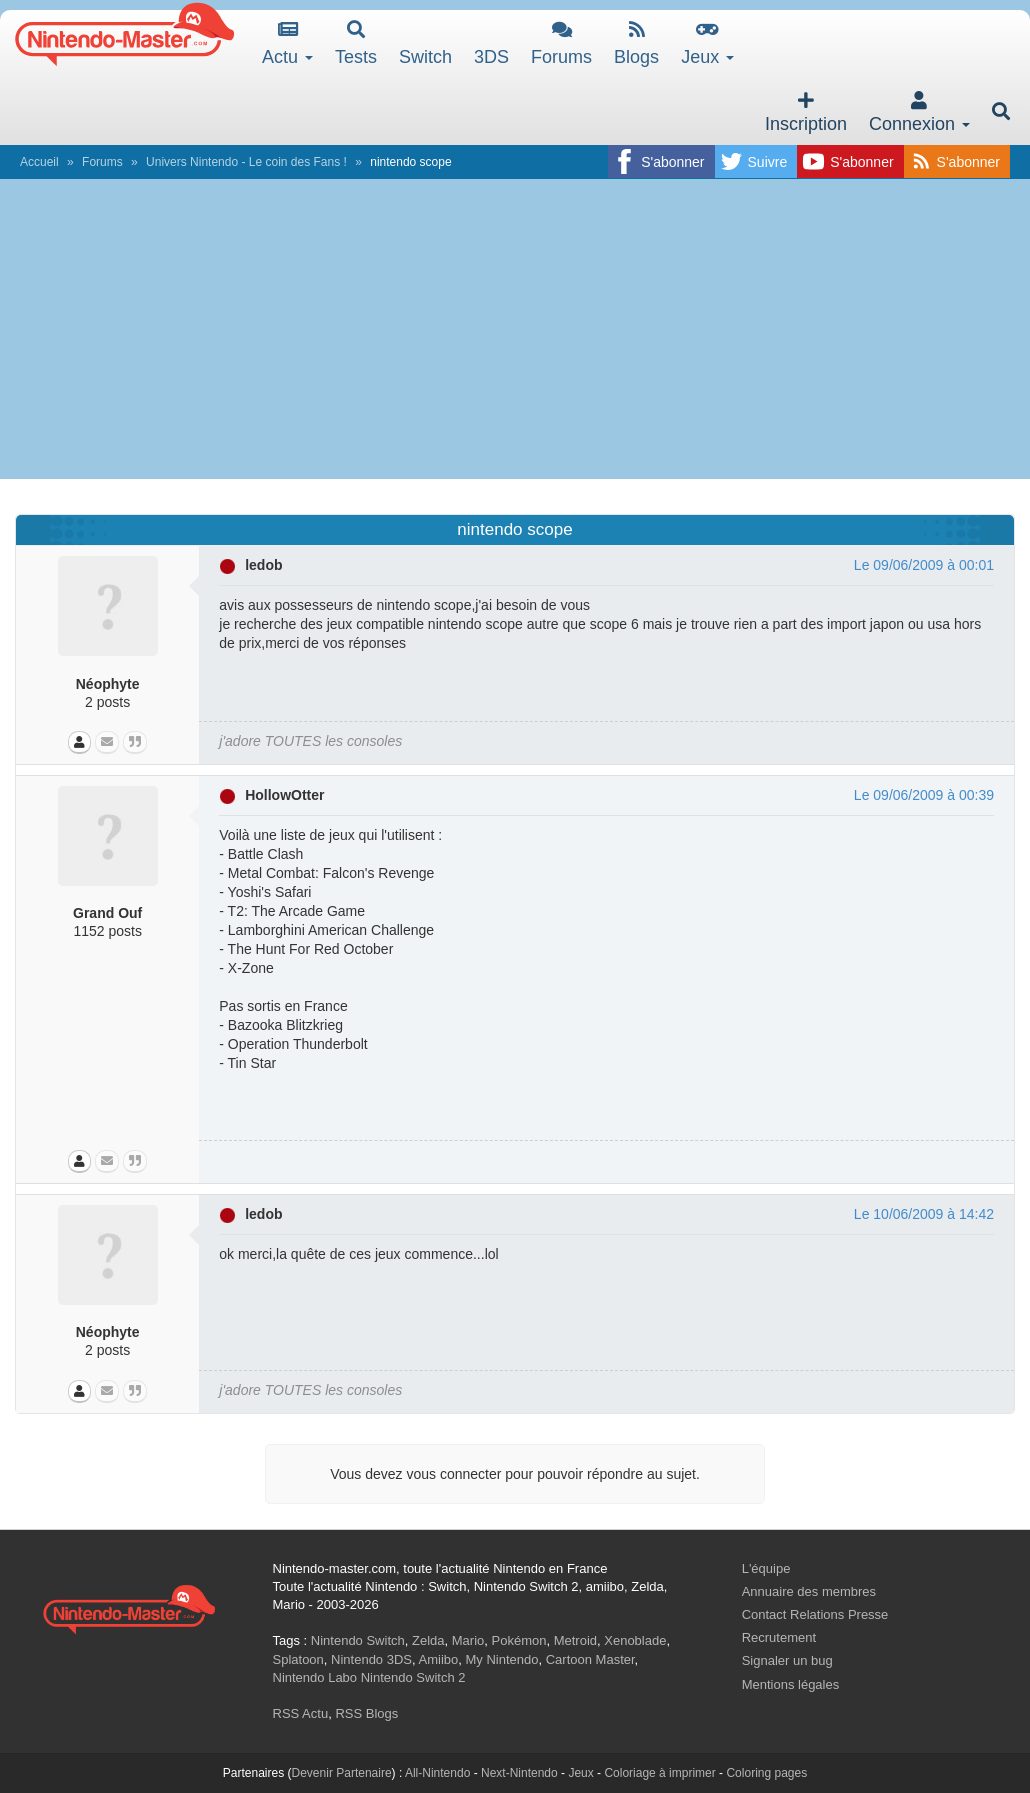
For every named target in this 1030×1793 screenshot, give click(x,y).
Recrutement (779, 1637)
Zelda (428, 1640)
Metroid (575, 1640)
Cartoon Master (590, 1659)
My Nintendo (502, 1659)
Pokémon (519, 1640)
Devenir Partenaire (342, 1773)
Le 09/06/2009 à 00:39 (924, 795)
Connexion (919, 112)
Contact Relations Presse (815, 1614)
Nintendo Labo (315, 1677)
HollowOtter (284, 795)
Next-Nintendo (519, 1773)
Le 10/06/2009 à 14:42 (924, 1214)
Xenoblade (635, 1640)
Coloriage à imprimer (659, 1773)
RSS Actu (301, 1713)
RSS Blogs (366, 1713)
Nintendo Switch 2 (413, 1677)
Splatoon (298, 1659)
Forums (561, 43)
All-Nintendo (437, 1773)
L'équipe (766, 1568)
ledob (263, 565)
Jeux (707, 43)
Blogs (636, 43)
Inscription (806, 112)
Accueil (39, 162)
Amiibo (439, 1659)
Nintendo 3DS (371, 1659)
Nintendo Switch (358, 1640)
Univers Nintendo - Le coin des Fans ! (246, 162)
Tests (356, 43)
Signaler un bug (787, 1660)
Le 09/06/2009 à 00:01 (924, 565)
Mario (468, 1640)
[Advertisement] (515, 329)
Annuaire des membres (809, 1591)
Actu (287, 43)
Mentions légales (791, 1684)
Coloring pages (766, 1773)
